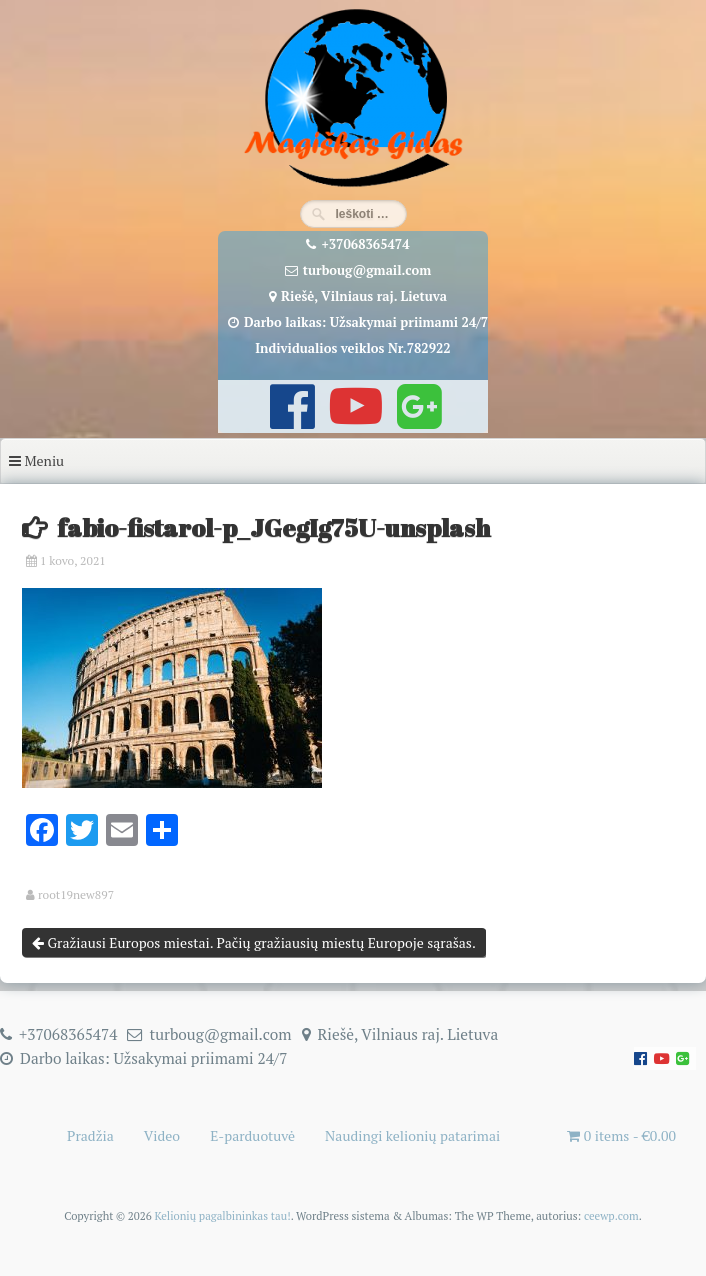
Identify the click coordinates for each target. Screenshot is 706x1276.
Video (162, 1135)
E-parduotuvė (252, 1135)
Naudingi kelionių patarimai (412, 1135)
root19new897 (76, 895)
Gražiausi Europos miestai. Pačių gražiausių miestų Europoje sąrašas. (254, 942)
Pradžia (90, 1135)
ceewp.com (611, 1215)
